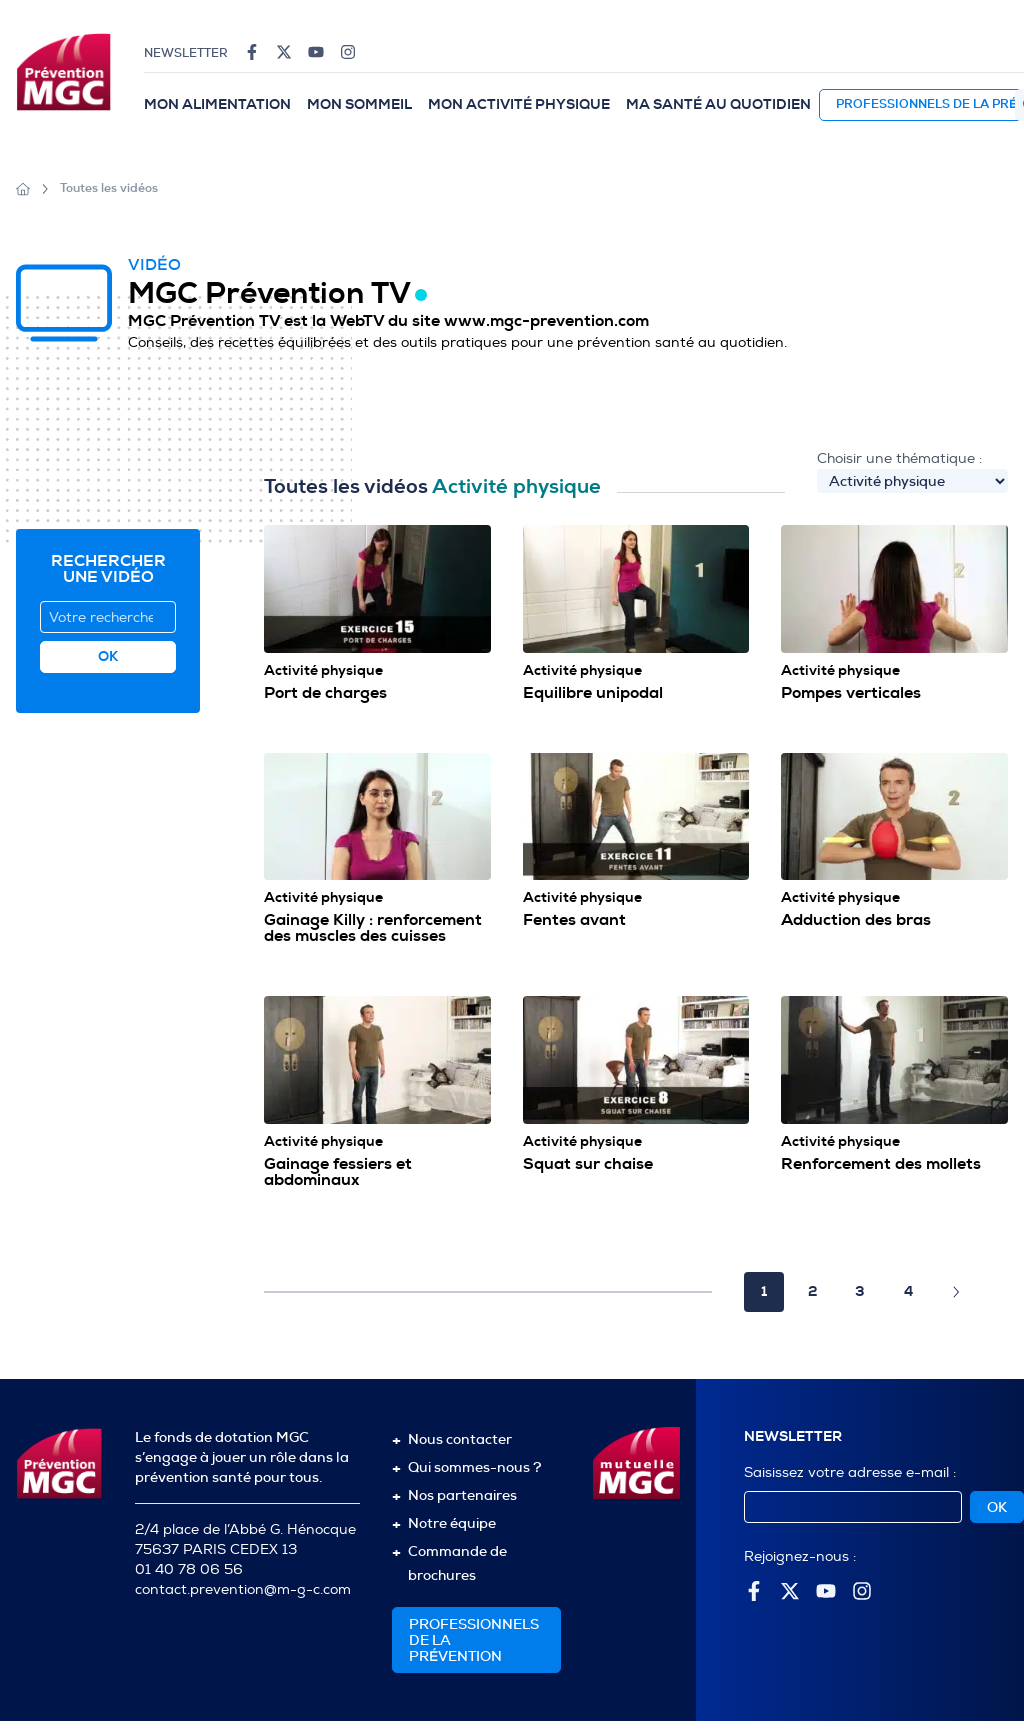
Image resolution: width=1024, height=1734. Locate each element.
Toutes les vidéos (109, 188)
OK (997, 1507)
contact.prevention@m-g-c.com (243, 1589)
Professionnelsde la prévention (474, 1640)
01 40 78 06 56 (189, 1569)
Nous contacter (460, 1439)
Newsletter (186, 53)
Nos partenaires (462, 1495)
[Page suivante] (956, 1292)
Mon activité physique (519, 104)
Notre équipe (452, 1523)
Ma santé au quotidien (718, 104)
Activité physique (323, 670)
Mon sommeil (359, 104)
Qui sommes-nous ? (474, 1467)
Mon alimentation (217, 104)
